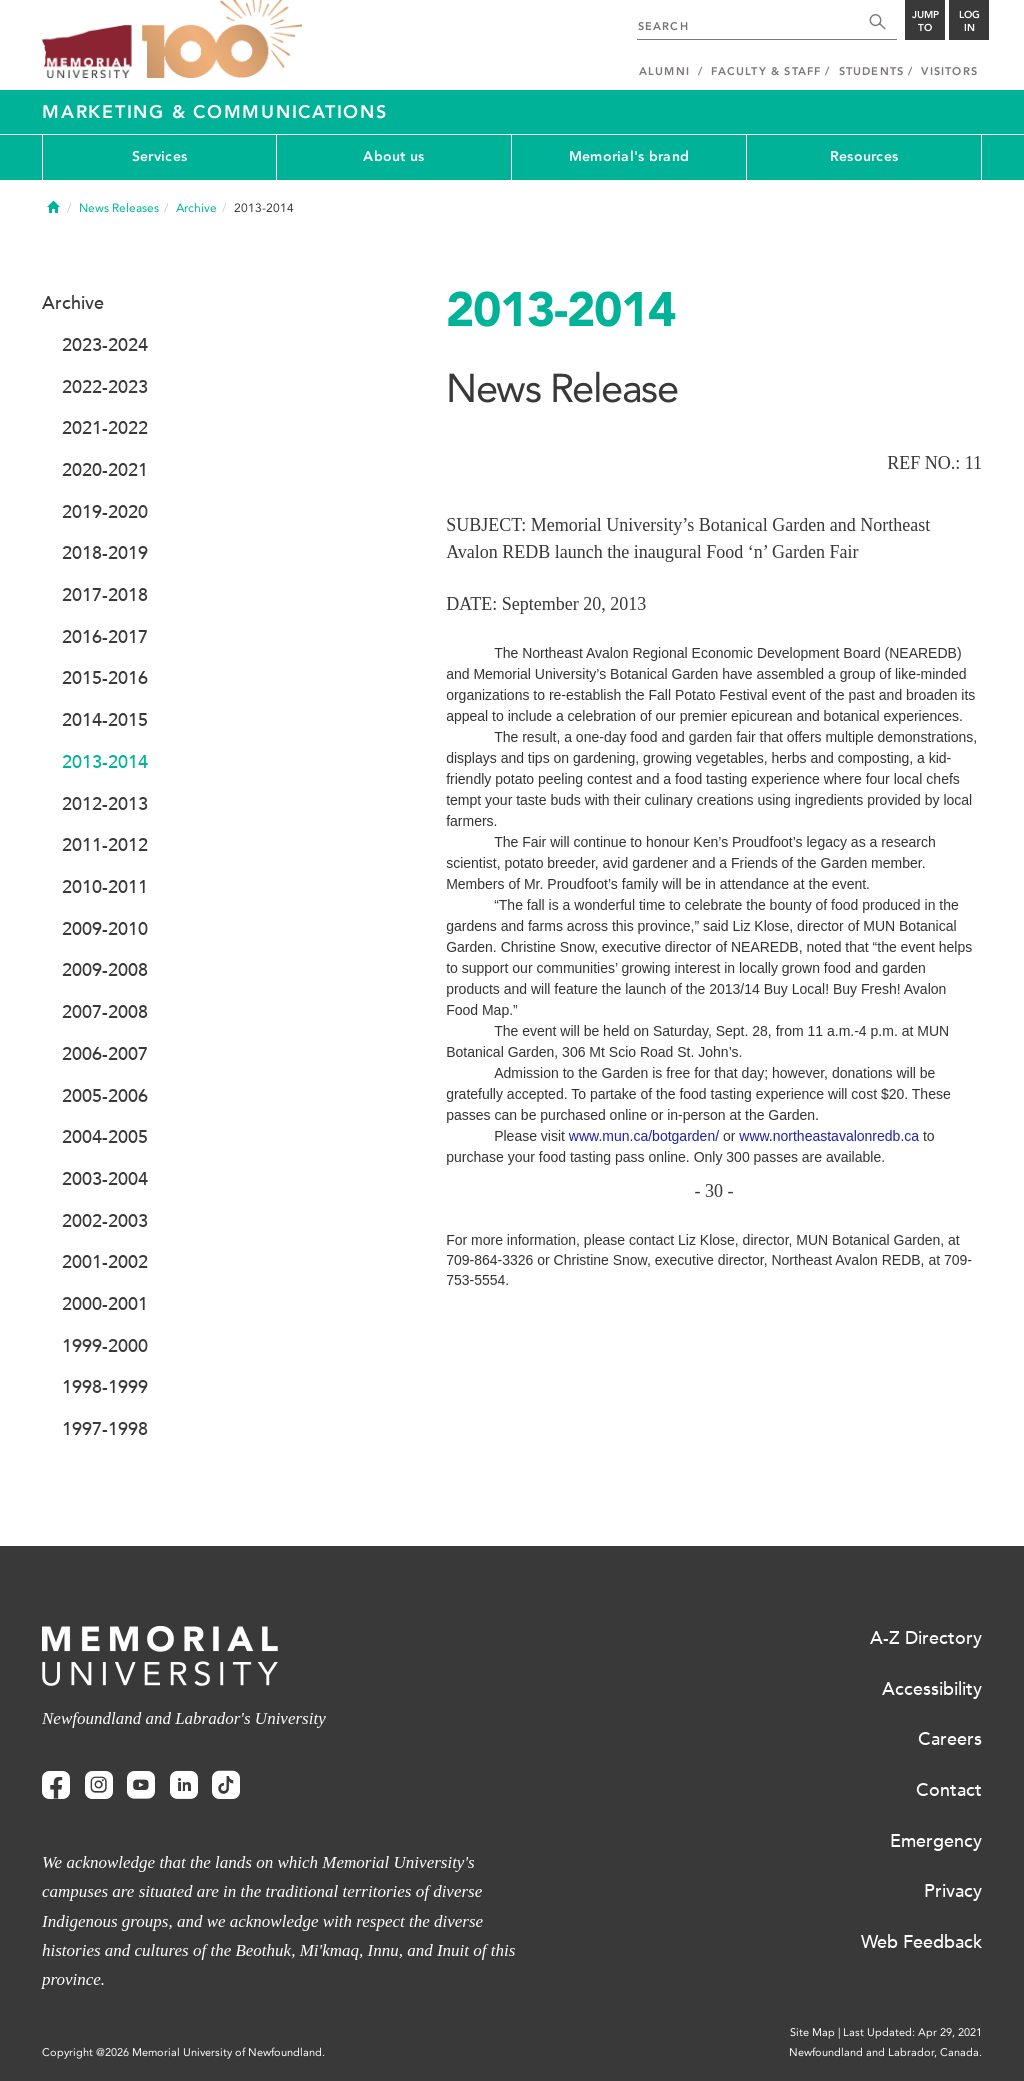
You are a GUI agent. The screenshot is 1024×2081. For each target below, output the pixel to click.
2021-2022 (105, 428)
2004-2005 (105, 1137)
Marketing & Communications (215, 112)
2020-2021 (105, 470)
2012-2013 (105, 804)
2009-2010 (105, 929)
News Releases (119, 208)
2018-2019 (105, 553)
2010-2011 (105, 887)
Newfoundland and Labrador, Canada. (885, 2052)
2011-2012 (105, 845)
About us (393, 156)
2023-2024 (105, 345)
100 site (222, 40)
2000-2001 (105, 1304)
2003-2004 (105, 1179)
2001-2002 (105, 1262)
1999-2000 (105, 1346)
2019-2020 (105, 512)
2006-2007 (105, 1054)
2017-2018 (105, 595)
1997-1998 (105, 1429)
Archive (196, 208)
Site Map (812, 2032)
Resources (864, 156)
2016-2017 (105, 637)
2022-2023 (105, 387)
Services (159, 156)
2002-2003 (105, 1221)
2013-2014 (105, 762)
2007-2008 (105, 1012)
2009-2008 (105, 970)
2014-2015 (105, 720)
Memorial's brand (629, 156)
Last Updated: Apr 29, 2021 (912, 2032)
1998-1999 (105, 1387)
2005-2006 (105, 1096)
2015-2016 (105, 678)
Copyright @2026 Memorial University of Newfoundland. (183, 2052)
